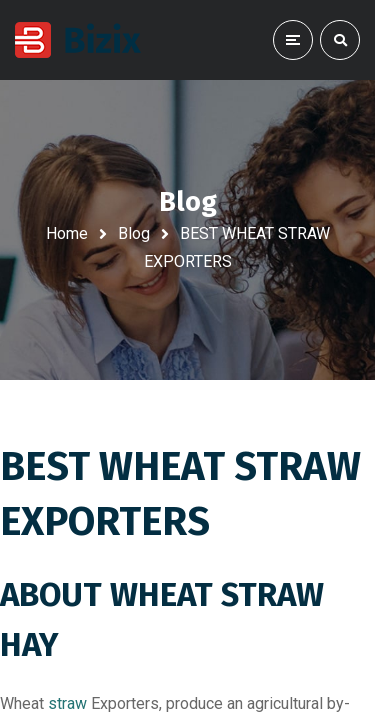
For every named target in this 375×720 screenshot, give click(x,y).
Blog (134, 233)
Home (67, 233)
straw (67, 703)
